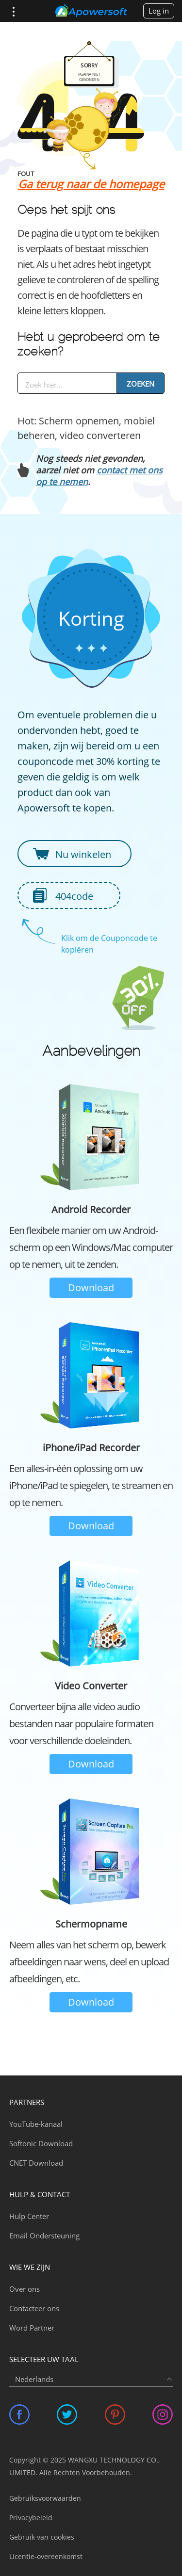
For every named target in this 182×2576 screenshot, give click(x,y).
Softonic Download (41, 2143)
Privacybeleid (30, 2517)
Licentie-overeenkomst (46, 2556)
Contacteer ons (34, 2308)
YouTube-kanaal (36, 2124)
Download (91, 1287)
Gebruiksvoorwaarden (45, 2498)
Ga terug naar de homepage (91, 184)
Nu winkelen (83, 854)
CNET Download (36, 2163)
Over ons (24, 2289)
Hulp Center (29, 2216)
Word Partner (31, 2328)
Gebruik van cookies (41, 2537)
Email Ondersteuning (44, 2235)
